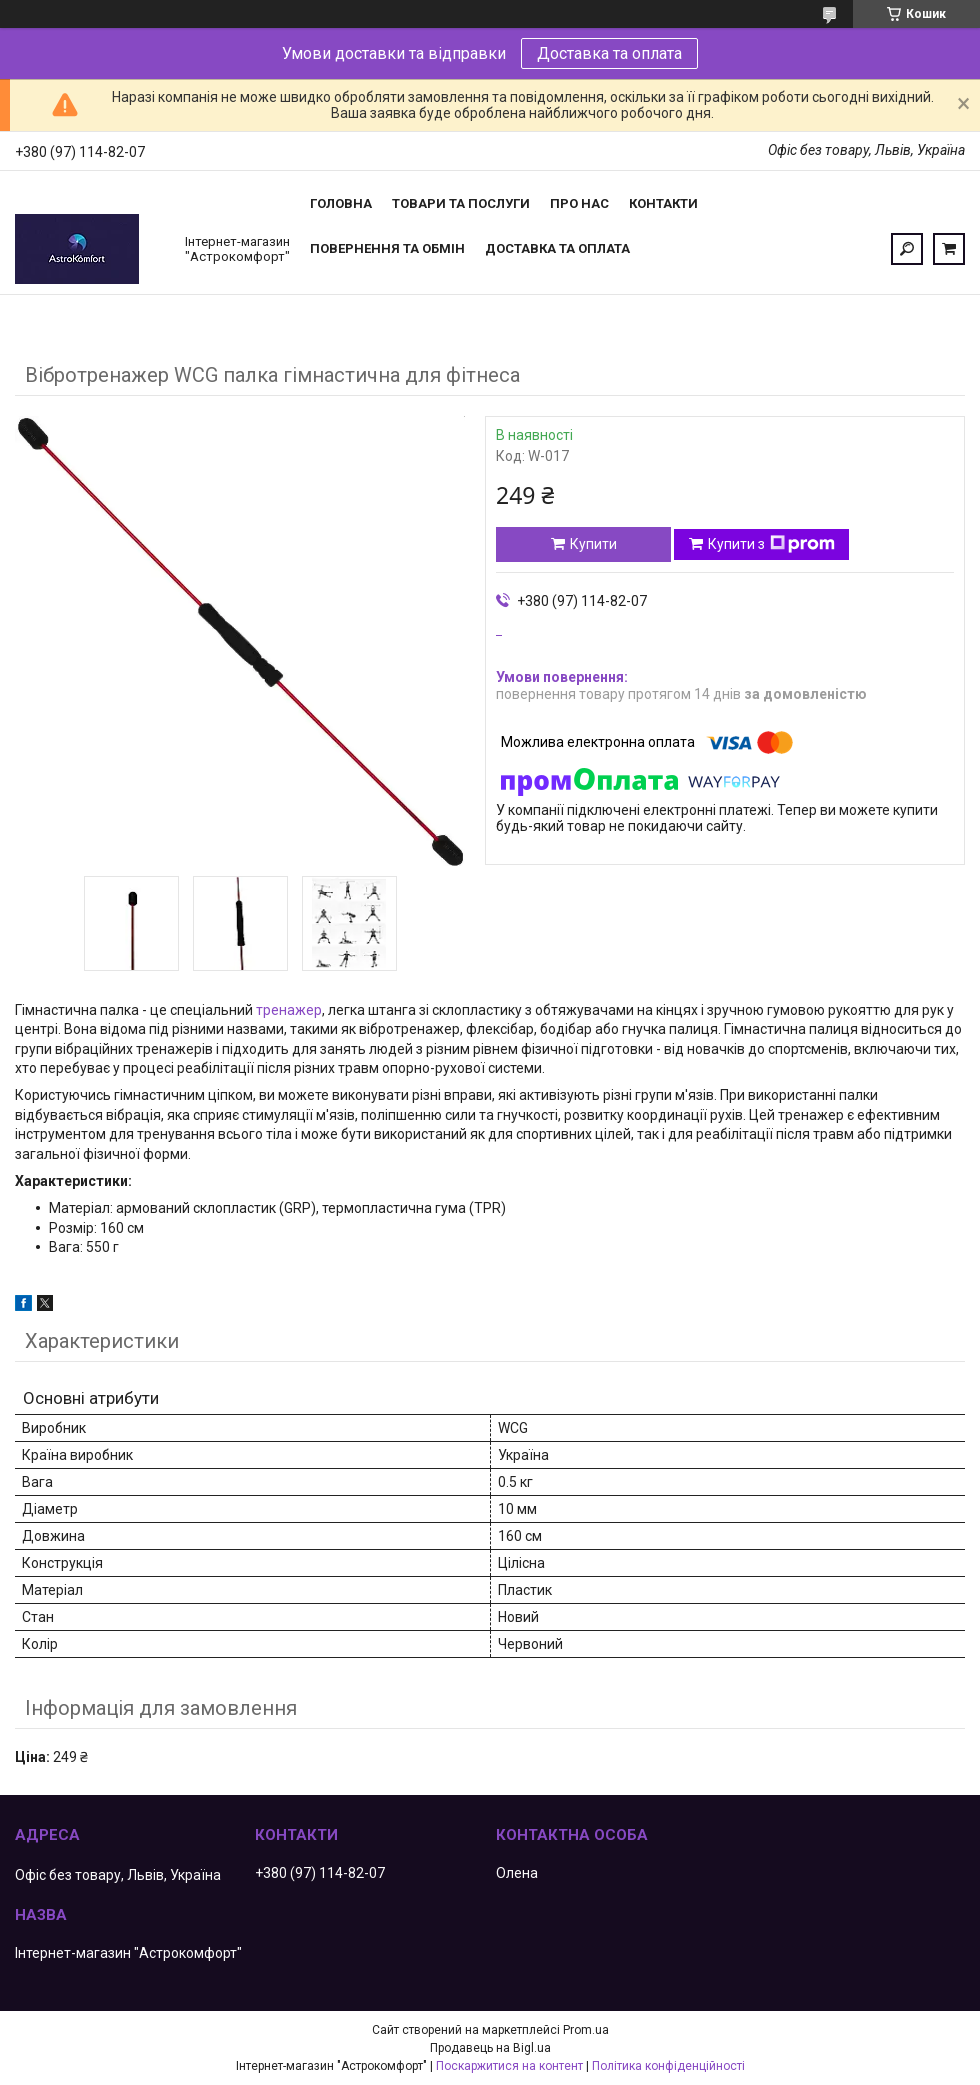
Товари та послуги (461, 203)
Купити (593, 544)
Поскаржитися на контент (509, 2066)
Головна (341, 203)
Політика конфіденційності (668, 2066)
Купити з (771, 544)
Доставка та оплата (609, 53)
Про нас (579, 203)
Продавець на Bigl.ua (490, 2048)
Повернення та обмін (387, 248)
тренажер (289, 1010)
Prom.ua (586, 2030)
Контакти (663, 203)
